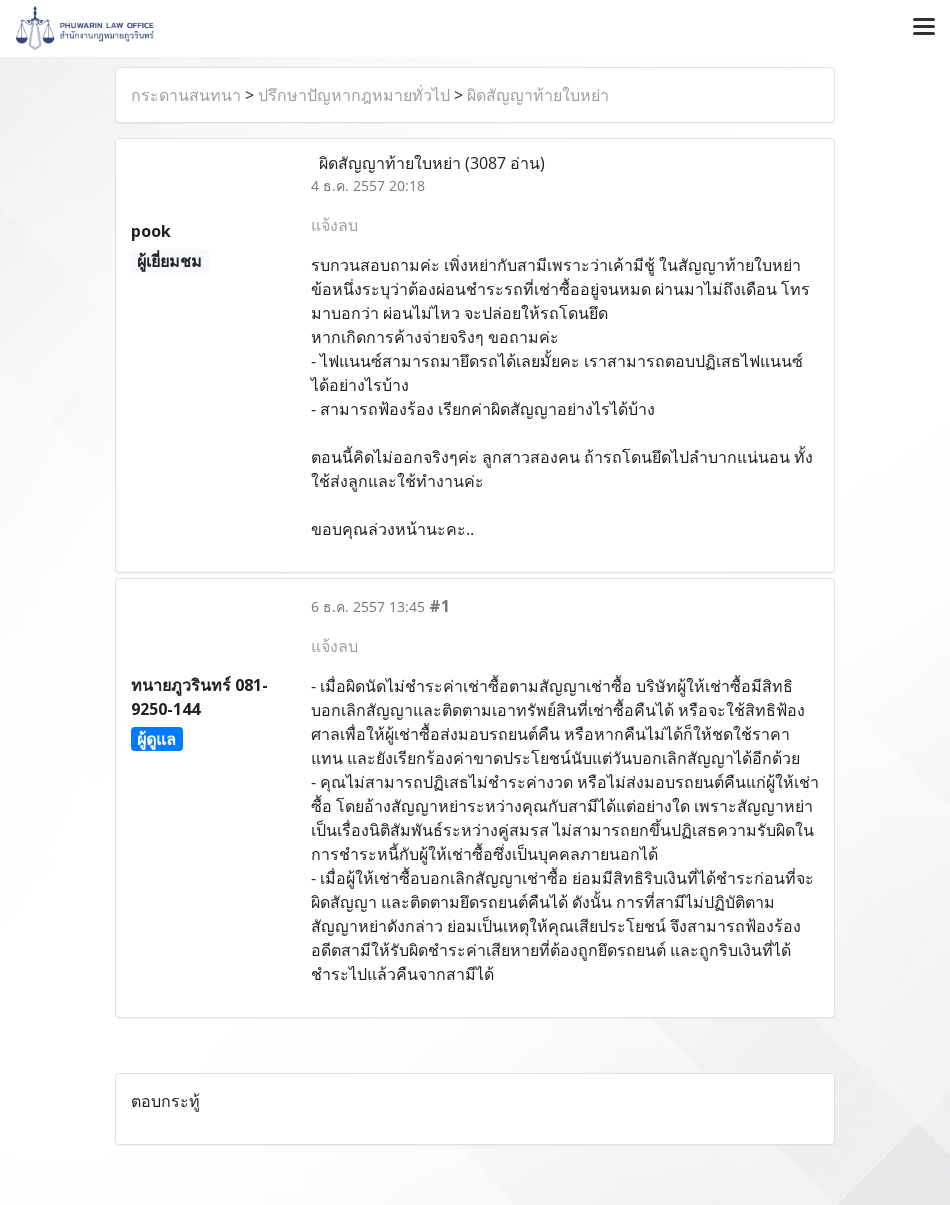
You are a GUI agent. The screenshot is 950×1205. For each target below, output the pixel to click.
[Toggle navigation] (924, 28)
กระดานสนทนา (186, 95)
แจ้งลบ (334, 225)
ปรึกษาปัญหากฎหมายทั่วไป (354, 95)
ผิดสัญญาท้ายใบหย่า (538, 95)
